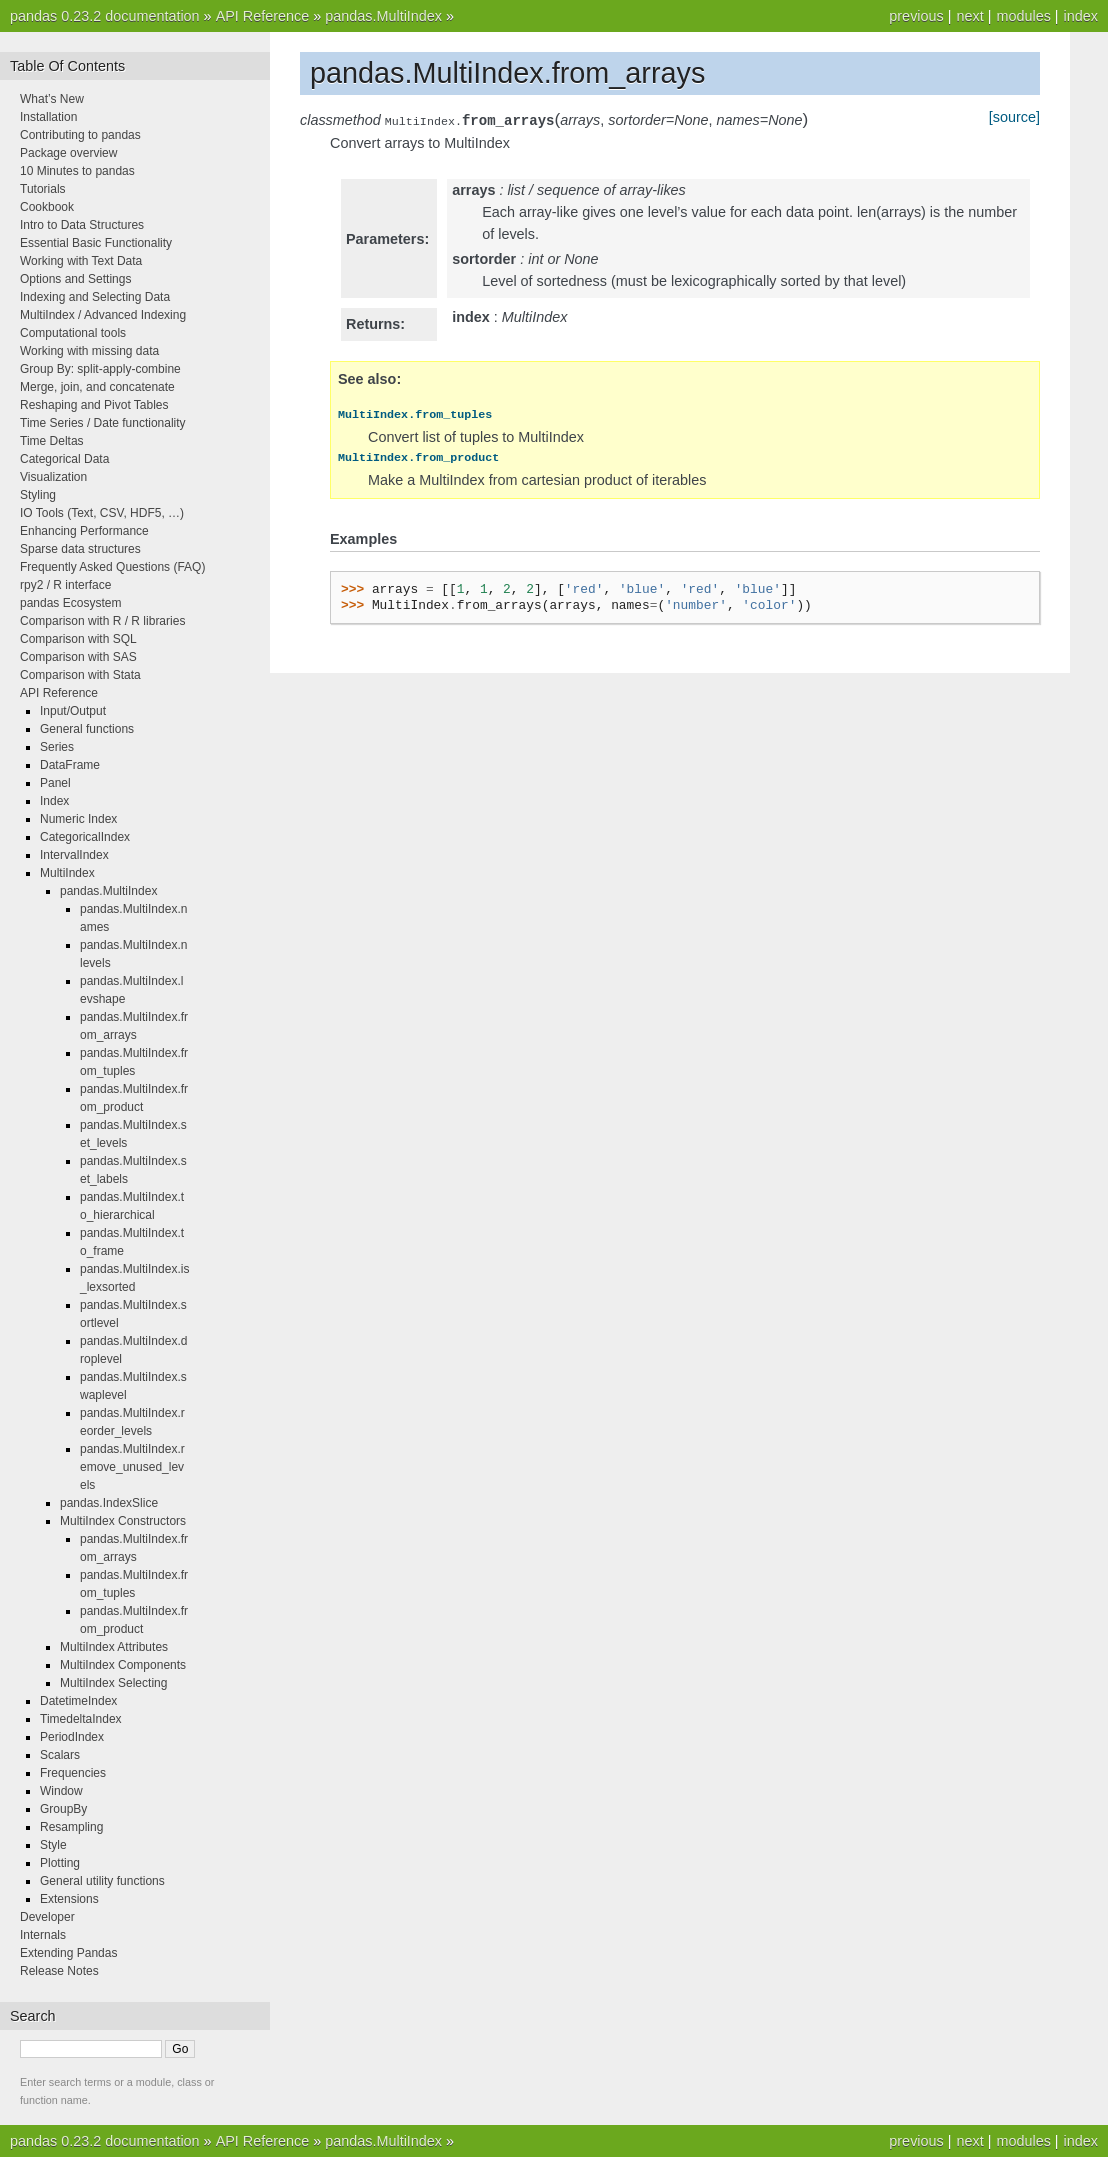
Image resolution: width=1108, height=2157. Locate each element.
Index (54, 801)
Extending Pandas (68, 1953)
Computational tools (73, 333)
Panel (55, 783)
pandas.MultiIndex (383, 16)
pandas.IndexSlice (109, 1503)
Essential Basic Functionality (96, 243)
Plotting (60, 1863)
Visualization (53, 477)
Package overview (68, 153)
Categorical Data (64, 459)
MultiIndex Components (123, 1665)
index (1081, 16)
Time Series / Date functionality (103, 423)
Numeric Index (78, 819)
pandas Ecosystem (70, 603)
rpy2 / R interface (65, 585)
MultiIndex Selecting (113, 1683)
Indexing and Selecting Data (95, 297)
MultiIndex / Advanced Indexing (103, 315)
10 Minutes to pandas (77, 171)
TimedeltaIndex (81, 1719)
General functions (87, 729)
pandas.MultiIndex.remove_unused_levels (132, 1467)
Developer (47, 1917)
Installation (48, 117)
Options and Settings (75, 279)
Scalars (60, 1755)
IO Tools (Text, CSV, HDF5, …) (102, 513)
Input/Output (73, 711)
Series (57, 747)
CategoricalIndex (85, 837)
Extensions (69, 1899)
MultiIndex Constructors (123, 1521)
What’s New (52, 99)
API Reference (263, 16)
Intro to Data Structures (82, 225)
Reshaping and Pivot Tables (94, 405)
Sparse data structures (80, 549)
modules (1023, 16)
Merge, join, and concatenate (97, 387)
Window (61, 1791)
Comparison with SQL (78, 639)
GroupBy (63, 1809)
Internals (43, 1935)
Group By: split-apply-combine (100, 369)
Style (53, 1845)
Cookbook (47, 207)
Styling (38, 495)
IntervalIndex (74, 855)
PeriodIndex (72, 1737)
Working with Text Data (81, 261)
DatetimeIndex (78, 1701)
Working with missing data (89, 351)
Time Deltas (52, 441)
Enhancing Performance (84, 531)
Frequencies (73, 1773)
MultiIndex (67, 873)
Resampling (71, 1827)
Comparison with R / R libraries (102, 621)
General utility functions (102, 1881)
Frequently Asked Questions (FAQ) (112, 567)
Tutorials (43, 189)
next (969, 16)
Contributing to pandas (80, 135)
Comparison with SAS (78, 657)
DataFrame (70, 765)
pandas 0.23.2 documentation (105, 16)
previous (916, 16)
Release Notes (59, 1971)
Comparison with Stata (80, 675)
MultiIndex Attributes (114, 1647)
